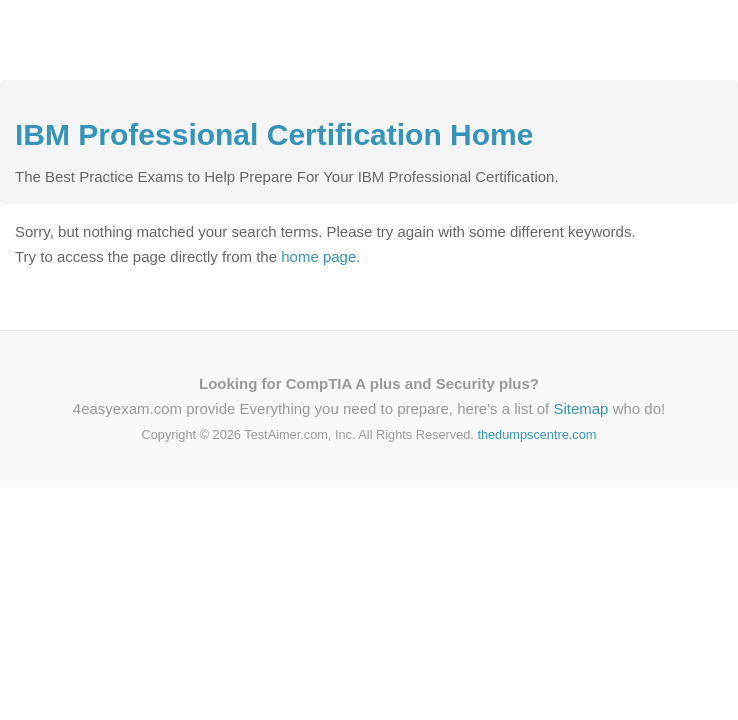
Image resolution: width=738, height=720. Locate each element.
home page (318, 256)
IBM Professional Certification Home (274, 134)
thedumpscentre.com (536, 434)
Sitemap (580, 408)
